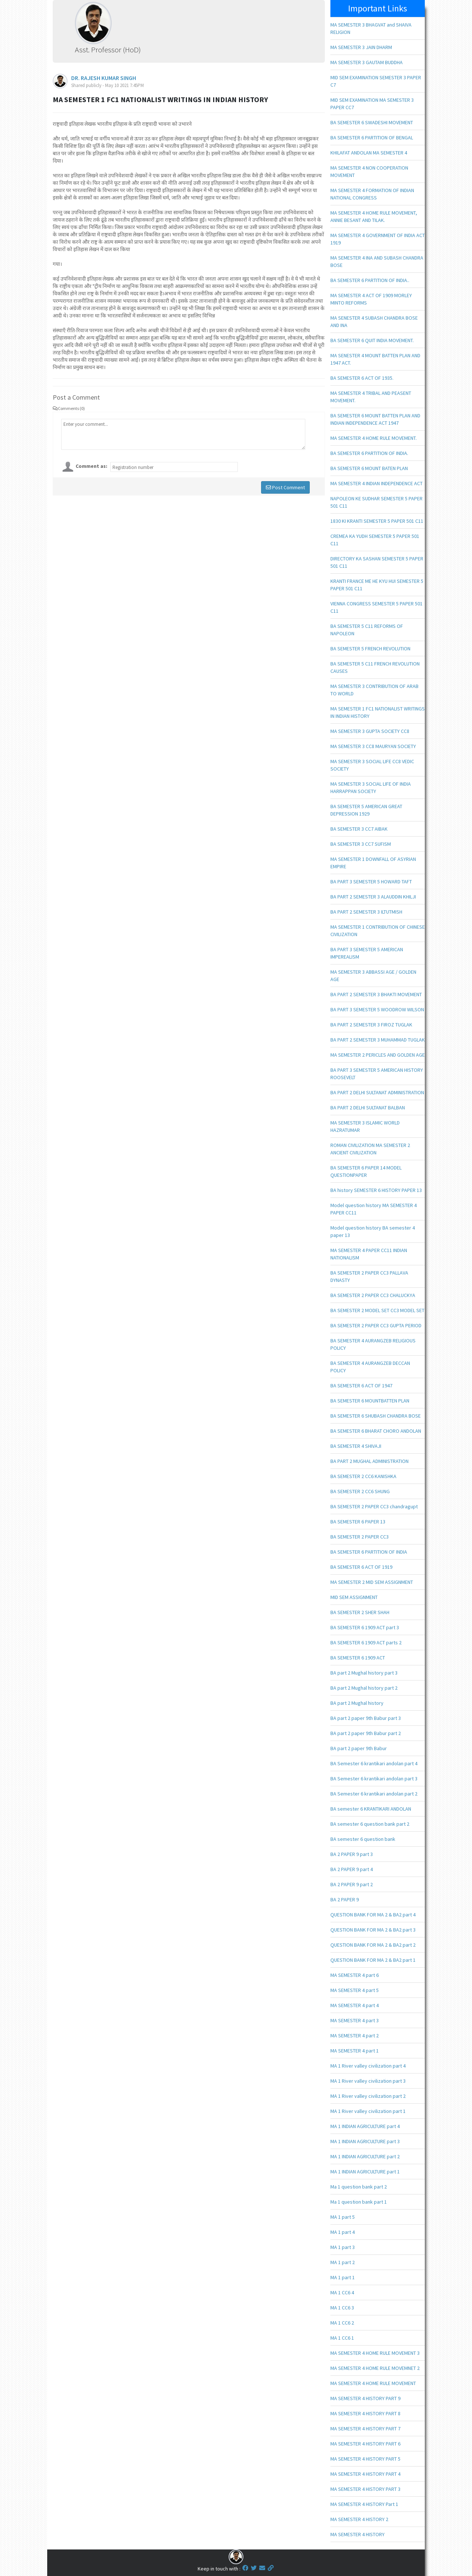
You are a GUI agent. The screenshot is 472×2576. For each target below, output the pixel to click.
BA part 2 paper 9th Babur (358, 1748)
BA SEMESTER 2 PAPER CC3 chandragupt (374, 1506)
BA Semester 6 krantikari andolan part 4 (373, 1763)
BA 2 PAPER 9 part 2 (351, 1884)
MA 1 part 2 (342, 2262)
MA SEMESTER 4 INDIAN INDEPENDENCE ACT (376, 483)
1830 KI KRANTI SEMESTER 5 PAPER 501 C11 (376, 521)
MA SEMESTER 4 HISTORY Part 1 (364, 2504)
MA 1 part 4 (342, 2232)
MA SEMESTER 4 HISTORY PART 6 (365, 2443)
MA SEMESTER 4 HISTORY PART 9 (365, 2398)
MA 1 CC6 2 (342, 2322)
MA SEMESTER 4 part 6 (354, 1975)
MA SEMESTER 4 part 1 (354, 2050)
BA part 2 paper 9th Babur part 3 (365, 1718)
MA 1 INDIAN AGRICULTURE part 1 (365, 2171)
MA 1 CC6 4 (342, 2292)
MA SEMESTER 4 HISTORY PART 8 (365, 2413)
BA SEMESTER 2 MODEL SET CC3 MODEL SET (377, 1310)
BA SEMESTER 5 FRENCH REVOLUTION (370, 648)
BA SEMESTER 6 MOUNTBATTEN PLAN (369, 1400)
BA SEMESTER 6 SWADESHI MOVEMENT (371, 122)
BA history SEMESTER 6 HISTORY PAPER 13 (376, 1190)
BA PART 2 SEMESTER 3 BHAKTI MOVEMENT (376, 994)
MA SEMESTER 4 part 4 (354, 2005)
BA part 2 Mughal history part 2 (364, 1688)
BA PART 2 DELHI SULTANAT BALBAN (367, 1107)
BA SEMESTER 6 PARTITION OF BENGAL (371, 137)
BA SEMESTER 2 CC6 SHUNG (360, 1491)
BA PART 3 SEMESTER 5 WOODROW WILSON (377, 1009)
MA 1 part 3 (342, 2247)
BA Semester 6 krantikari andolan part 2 (373, 1793)
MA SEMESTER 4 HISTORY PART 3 (365, 2489)
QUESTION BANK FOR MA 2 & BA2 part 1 (373, 1960)
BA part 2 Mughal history (357, 1703)
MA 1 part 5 (342, 2217)
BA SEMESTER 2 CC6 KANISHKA (363, 1476)
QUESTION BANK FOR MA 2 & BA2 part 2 (373, 1944)
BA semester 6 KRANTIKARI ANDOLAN (370, 1808)
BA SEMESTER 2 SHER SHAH (359, 1612)
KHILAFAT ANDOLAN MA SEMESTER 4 (368, 152)
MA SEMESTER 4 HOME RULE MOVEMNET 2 (375, 2368)
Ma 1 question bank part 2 (358, 2186)
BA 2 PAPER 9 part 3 (351, 1854)
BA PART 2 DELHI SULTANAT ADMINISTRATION (377, 1092)
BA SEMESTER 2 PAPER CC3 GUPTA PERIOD (375, 1325)
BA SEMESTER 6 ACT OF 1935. (361, 378)
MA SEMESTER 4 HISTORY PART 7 (365, 2428)
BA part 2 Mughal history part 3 (364, 1672)
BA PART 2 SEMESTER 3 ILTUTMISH (366, 911)
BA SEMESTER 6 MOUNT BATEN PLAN (369, 468)
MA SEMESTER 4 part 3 (354, 2020)
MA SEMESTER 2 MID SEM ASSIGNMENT (371, 1582)
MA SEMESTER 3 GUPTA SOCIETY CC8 (369, 731)
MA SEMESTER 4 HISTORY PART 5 (365, 2458)
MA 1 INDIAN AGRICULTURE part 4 (365, 2126)
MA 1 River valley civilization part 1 (368, 2111)
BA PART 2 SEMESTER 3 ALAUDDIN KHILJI (373, 896)
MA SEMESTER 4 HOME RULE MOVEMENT (373, 2383)
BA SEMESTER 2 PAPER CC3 (359, 1536)
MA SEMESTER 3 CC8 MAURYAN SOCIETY (373, 746)
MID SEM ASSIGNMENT (354, 1597)
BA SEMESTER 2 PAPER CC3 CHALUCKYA (372, 1295)
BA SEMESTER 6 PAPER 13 (357, 1521)
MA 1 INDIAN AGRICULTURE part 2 (365, 2156)
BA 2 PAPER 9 (344, 1899)
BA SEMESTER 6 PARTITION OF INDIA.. (369, 280)
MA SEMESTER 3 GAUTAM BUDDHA (366, 62)
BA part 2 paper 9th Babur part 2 (365, 1733)
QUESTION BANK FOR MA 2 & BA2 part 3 (373, 1929)
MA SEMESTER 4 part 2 (354, 2035)
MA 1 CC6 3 (342, 2307)
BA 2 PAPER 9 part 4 (351, 1869)
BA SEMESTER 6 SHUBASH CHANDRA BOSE (375, 1415)
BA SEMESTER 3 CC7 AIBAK (359, 828)
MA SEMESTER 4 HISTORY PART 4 (365, 2474)
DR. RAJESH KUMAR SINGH (103, 77)
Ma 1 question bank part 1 (358, 2201)
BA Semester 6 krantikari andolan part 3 (373, 1778)
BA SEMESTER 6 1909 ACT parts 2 (366, 1642)
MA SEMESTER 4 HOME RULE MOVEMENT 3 (375, 2353)
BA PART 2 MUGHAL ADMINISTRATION (369, 1461)
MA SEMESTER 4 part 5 (354, 1990)
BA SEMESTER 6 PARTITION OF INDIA (368, 1551)
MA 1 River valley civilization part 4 (368, 2065)
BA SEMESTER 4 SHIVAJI (355, 1446)
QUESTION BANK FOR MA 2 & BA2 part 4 (373, 1914)
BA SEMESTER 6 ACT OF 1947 (361, 1385)
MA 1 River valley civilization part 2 (368, 2096)
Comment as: (91, 466)
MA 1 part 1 (342, 2277)
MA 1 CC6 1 (342, 2338)
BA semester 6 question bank (362, 1839)
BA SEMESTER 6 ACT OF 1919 (361, 1567)
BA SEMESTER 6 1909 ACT (357, 1657)
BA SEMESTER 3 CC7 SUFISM (360, 844)
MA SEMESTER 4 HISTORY (357, 2534)
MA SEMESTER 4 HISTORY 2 (359, 2519)
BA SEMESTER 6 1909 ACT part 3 (364, 1627)
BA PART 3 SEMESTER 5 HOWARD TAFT (371, 881)
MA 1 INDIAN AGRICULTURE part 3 (365, 2141)
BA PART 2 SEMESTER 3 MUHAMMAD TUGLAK (377, 1039)
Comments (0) (69, 408)
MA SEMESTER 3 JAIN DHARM (361, 47)
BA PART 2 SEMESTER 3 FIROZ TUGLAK (371, 1024)
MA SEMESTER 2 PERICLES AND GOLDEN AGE (377, 1054)
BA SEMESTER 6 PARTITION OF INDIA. (369, 453)
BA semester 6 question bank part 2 (369, 1824)
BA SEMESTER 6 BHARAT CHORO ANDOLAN (375, 1431)
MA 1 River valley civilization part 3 (368, 2081)
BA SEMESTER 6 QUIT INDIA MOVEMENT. (372, 340)
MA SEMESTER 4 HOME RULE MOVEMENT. (373, 438)
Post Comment (285, 487)
